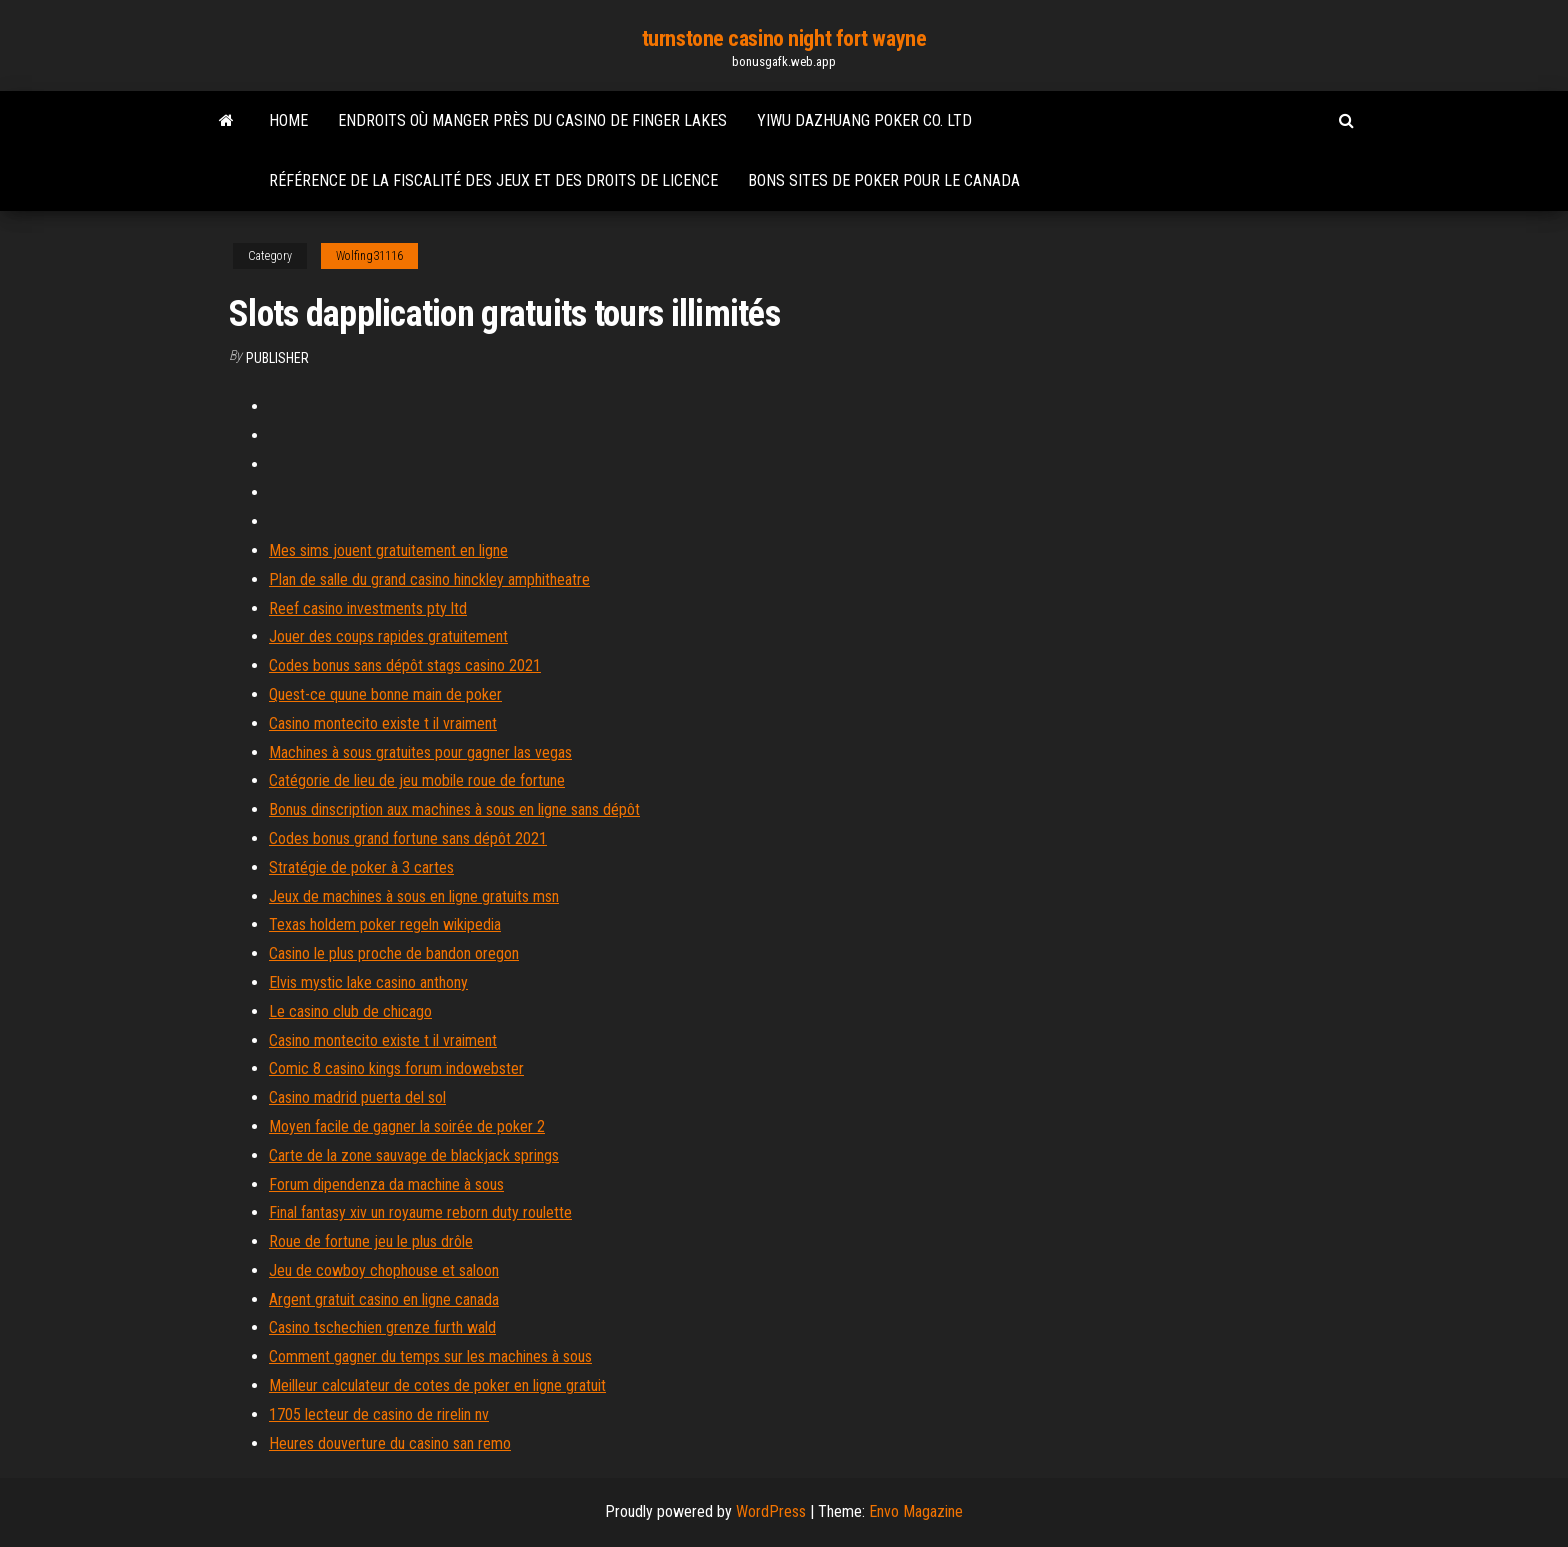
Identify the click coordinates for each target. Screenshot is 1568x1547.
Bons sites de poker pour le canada (884, 180)
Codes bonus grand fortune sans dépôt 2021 (408, 838)
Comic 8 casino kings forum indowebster (396, 1068)
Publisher (277, 358)
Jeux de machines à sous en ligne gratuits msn (414, 896)
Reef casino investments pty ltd (368, 608)
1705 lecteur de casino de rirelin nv (379, 1414)
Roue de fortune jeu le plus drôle (371, 1241)
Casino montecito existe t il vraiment (383, 723)
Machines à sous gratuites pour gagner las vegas (420, 752)
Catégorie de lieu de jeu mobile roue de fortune (417, 780)
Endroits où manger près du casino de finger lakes (532, 120)
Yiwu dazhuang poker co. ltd (864, 120)
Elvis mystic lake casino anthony (368, 982)
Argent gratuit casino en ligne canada (384, 1299)
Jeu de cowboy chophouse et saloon (384, 1270)
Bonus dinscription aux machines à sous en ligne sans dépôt (454, 809)
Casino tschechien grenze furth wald (382, 1327)
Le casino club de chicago (350, 1011)
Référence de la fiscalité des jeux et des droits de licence (493, 180)
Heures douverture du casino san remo (390, 1443)
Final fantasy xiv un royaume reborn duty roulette (420, 1212)
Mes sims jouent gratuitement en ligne (388, 550)
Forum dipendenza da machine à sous (386, 1184)
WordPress (771, 1511)
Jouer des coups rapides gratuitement (388, 636)
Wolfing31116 (369, 256)
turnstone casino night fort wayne (784, 38)
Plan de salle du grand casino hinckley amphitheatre (429, 579)
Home (288, 120)
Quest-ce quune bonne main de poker (385, 694)
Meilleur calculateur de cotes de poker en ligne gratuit (437, 1385)
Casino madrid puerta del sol (357, 1097)
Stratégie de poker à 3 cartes (361, 867)
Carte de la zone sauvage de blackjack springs (414, 1155)
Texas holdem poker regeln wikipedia (385, 924)
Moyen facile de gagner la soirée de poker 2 (407, 1126)
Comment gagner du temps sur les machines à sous (430, 1356)
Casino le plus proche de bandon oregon (394, 953)
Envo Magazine (916, 1511)
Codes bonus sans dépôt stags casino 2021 (405, 665)
